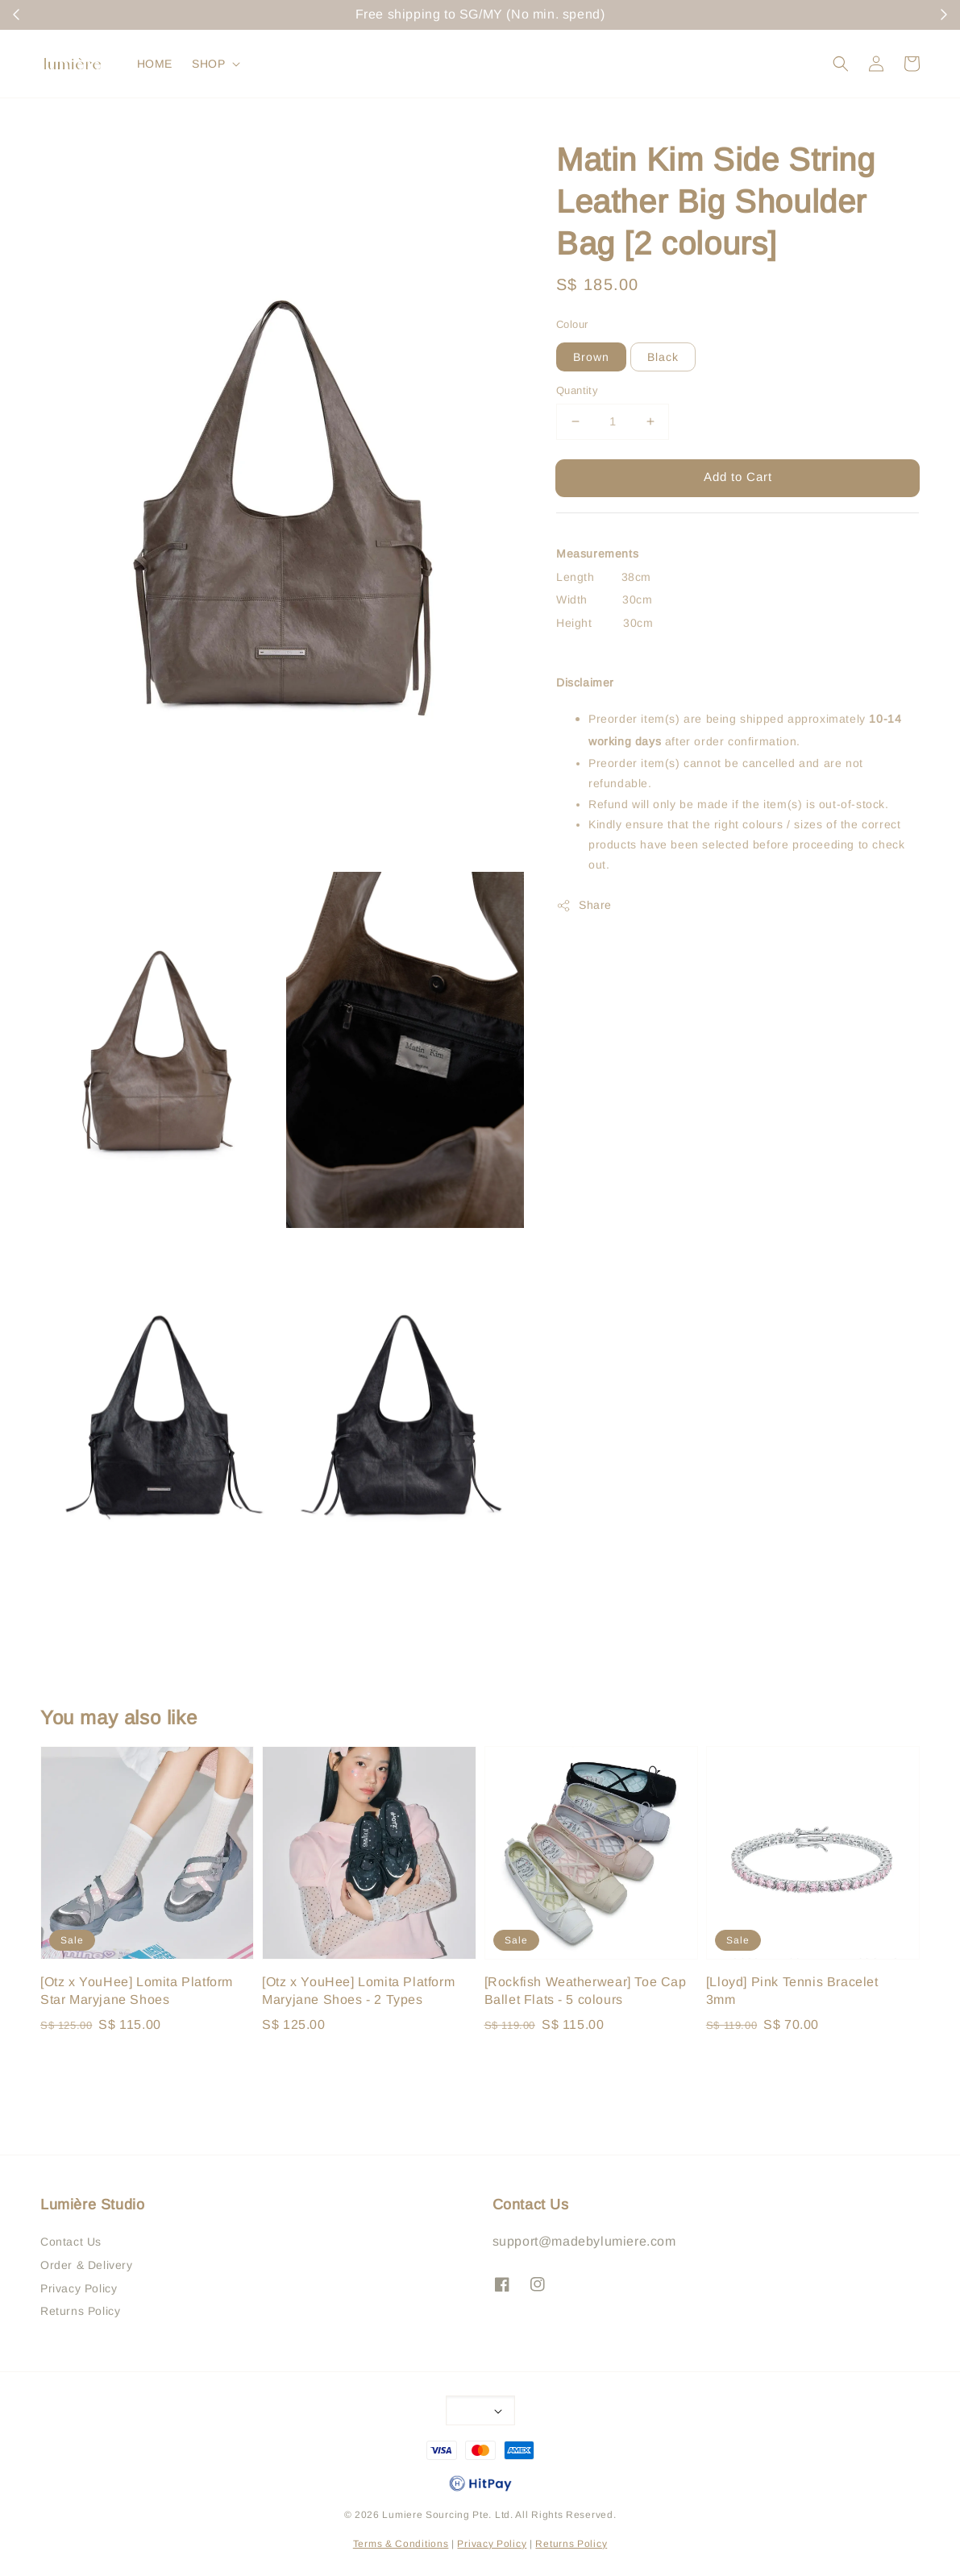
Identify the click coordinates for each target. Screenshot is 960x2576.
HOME (154, 63)
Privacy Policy (78, 2288)
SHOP (208, 63)
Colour (572, 324)
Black (663, 357)
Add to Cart (738, 476)
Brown (591, 357)
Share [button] (584, 905)
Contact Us (71, 2241)
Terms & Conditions (401, 2543)
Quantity (577, 390)
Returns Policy (80, 2310)
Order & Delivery (86, 2265)
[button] (840, 63)
